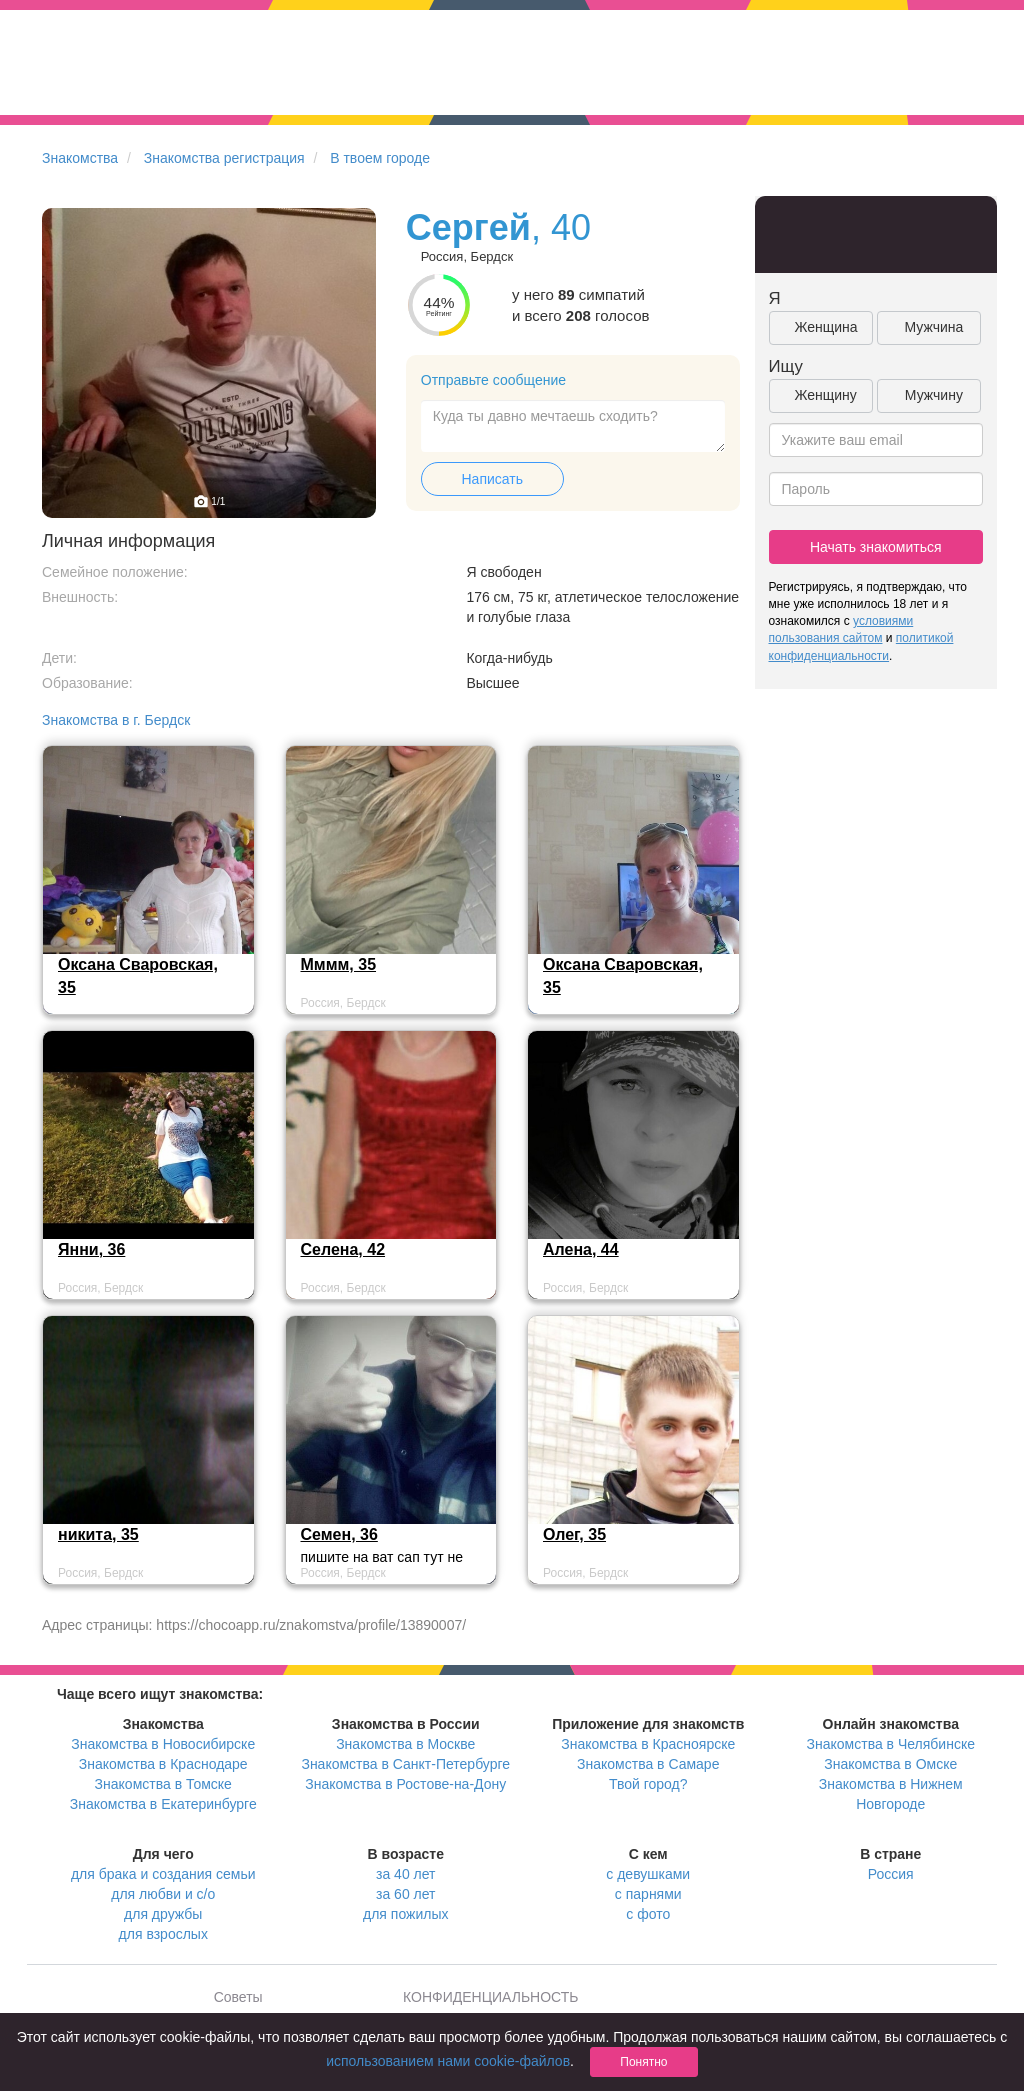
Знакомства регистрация (224, 158)
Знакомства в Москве (405, 1744)
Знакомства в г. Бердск (116, 720)
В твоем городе (380, 158)
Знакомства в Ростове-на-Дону (405, 1784)
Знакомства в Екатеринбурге (163, 1804)
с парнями (648, 1894)
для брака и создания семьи (163, 1874)
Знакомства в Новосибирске (163, 1744)
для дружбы (163, 1914)
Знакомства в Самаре (648, 1764)
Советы (238, 1997)
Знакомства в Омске (890, 1764)
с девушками (648, 1874)
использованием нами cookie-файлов (448, 2061)
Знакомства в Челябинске (891, 1744)
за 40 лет (405, 1874)
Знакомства (80, 158)
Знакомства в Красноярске (648, 1744)
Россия (891, 1874)
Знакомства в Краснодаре (163, 1764)
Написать (492, 479)
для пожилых (405, 1914)
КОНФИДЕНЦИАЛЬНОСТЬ (490, 1997)
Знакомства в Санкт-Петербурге (405, 1764)
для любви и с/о (163, 1894)
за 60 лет (405, 1894)
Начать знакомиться (876, 547)
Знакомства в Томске (163, 1784)
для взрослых (163, 1934)
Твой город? (648, 1784)
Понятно (643, 2062)
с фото (648, 1914)
